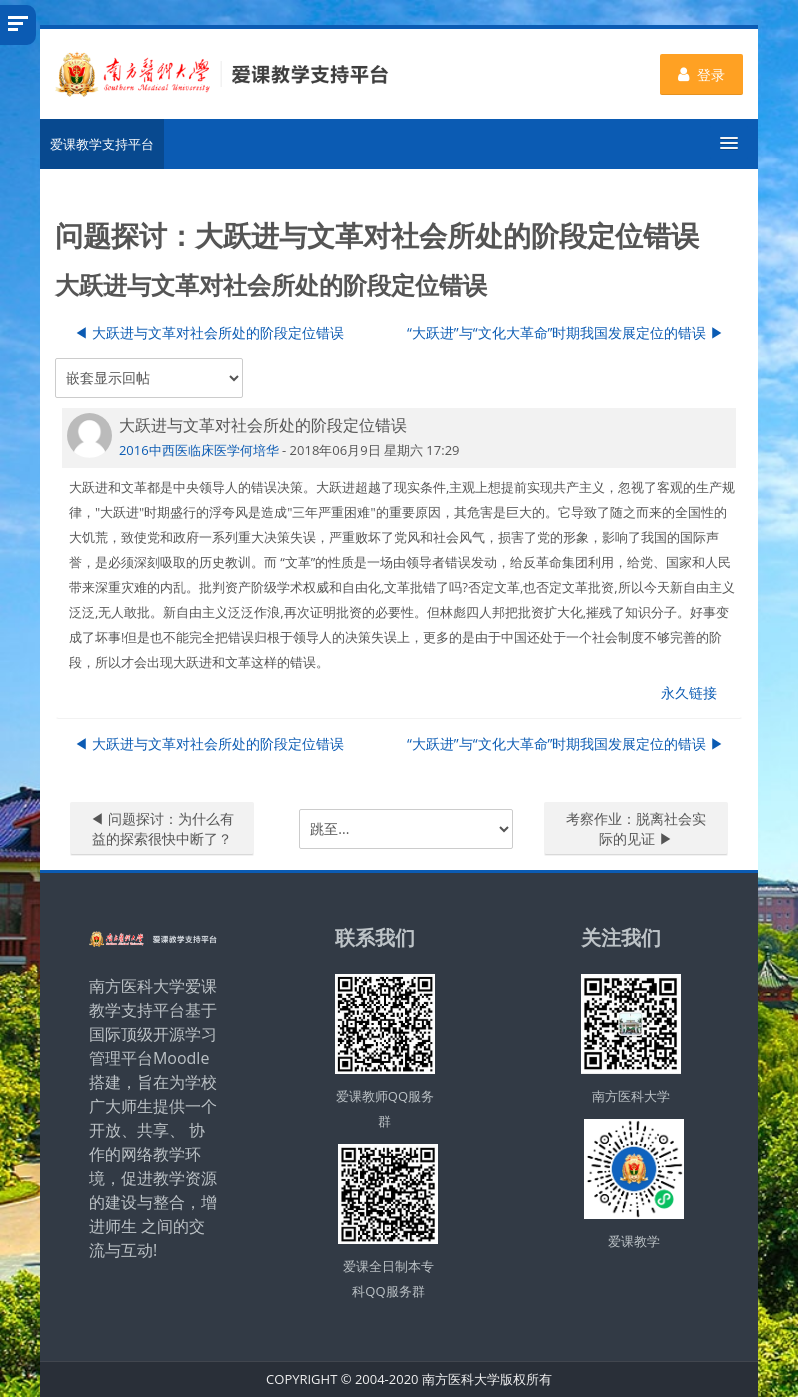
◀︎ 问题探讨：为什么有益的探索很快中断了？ (162, 828)
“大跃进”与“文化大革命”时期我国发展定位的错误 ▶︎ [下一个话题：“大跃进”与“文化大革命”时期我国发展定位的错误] (565, 332)
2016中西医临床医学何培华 (199, 450)
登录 (701, 74)
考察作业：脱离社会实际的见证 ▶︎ (636, 828)
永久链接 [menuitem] (689, 692)
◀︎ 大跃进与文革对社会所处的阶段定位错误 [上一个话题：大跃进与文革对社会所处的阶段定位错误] (209, 332)
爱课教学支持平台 (102, 144)
